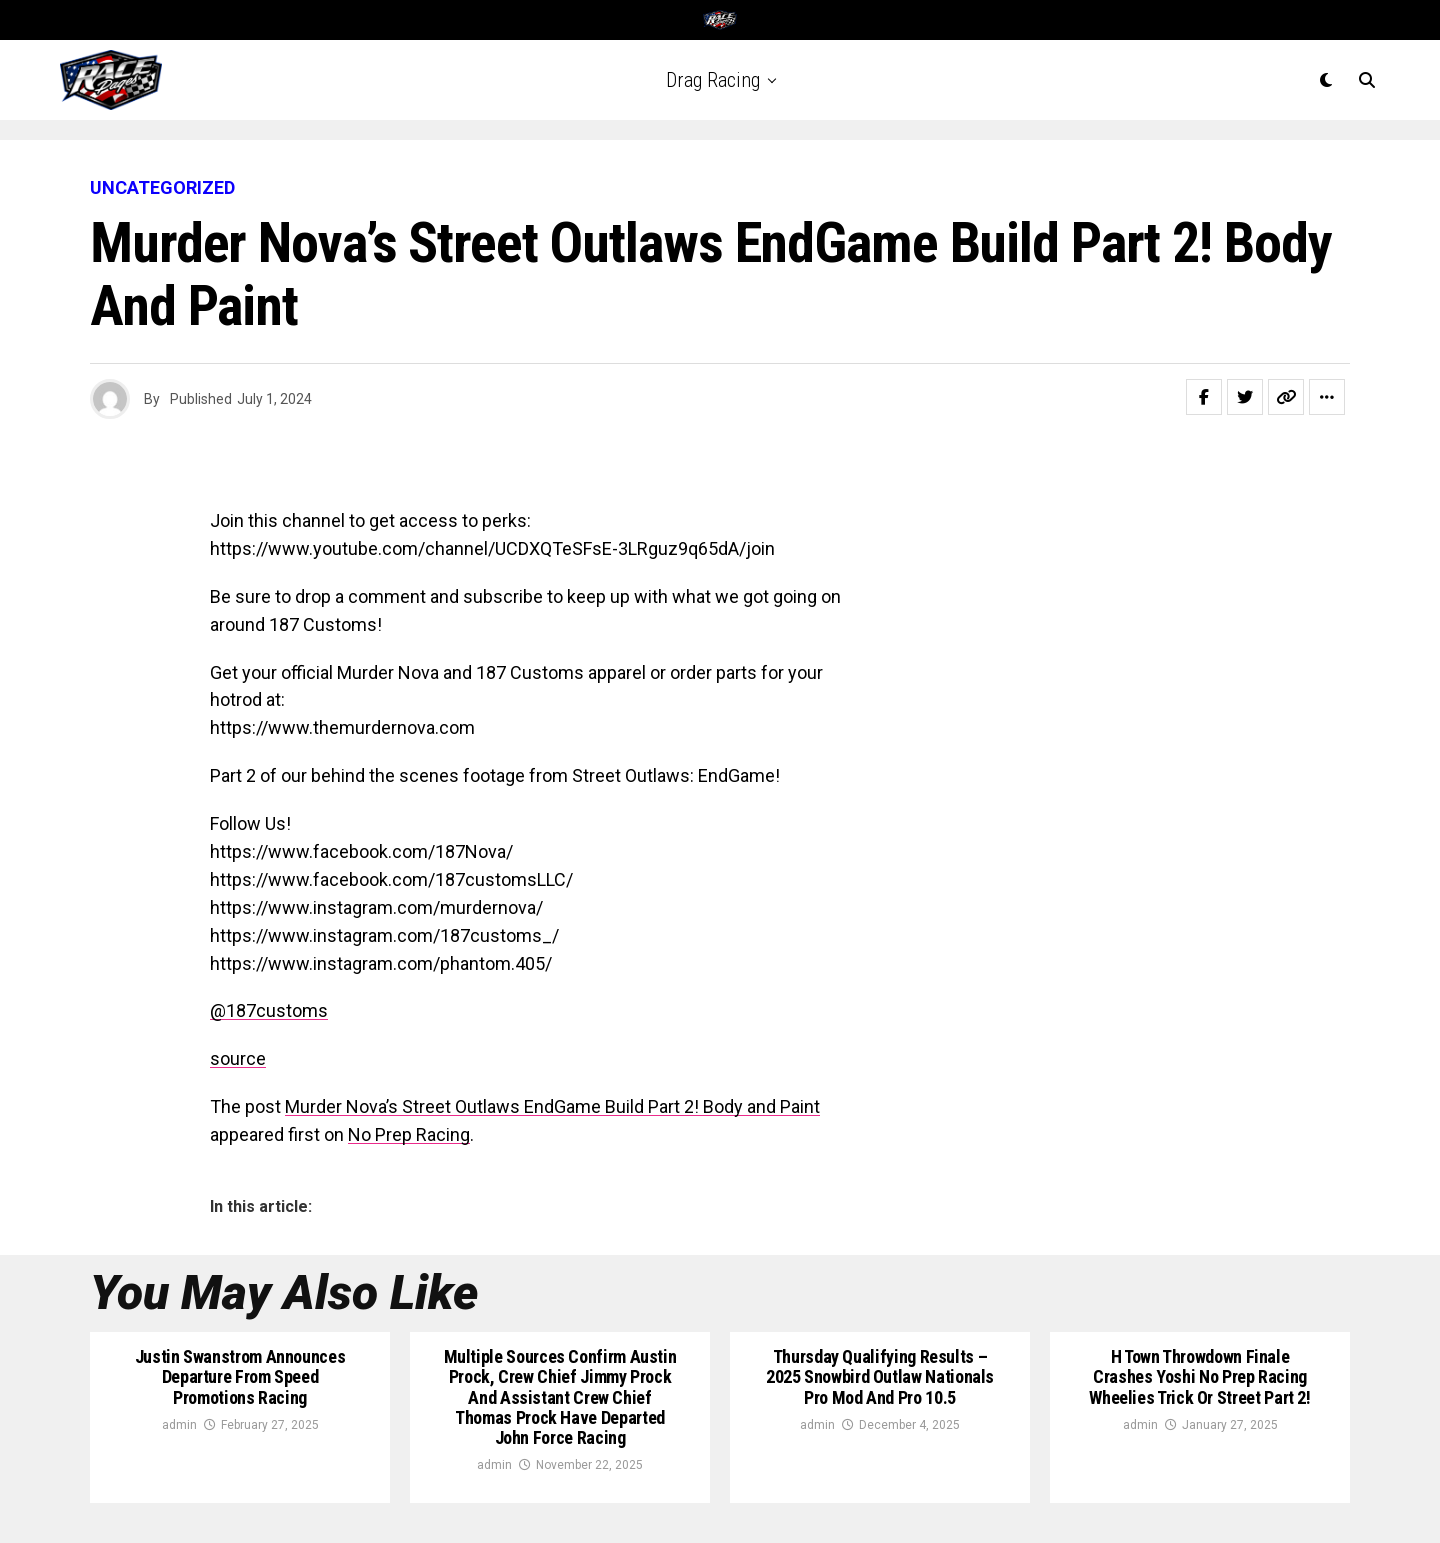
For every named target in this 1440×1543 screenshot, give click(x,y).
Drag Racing (713, 80)
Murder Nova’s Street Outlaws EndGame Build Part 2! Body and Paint (552, 1106)
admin (179, 1425)
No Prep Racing (409, 1134)
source (238, 1058)
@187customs (269, 1010)
